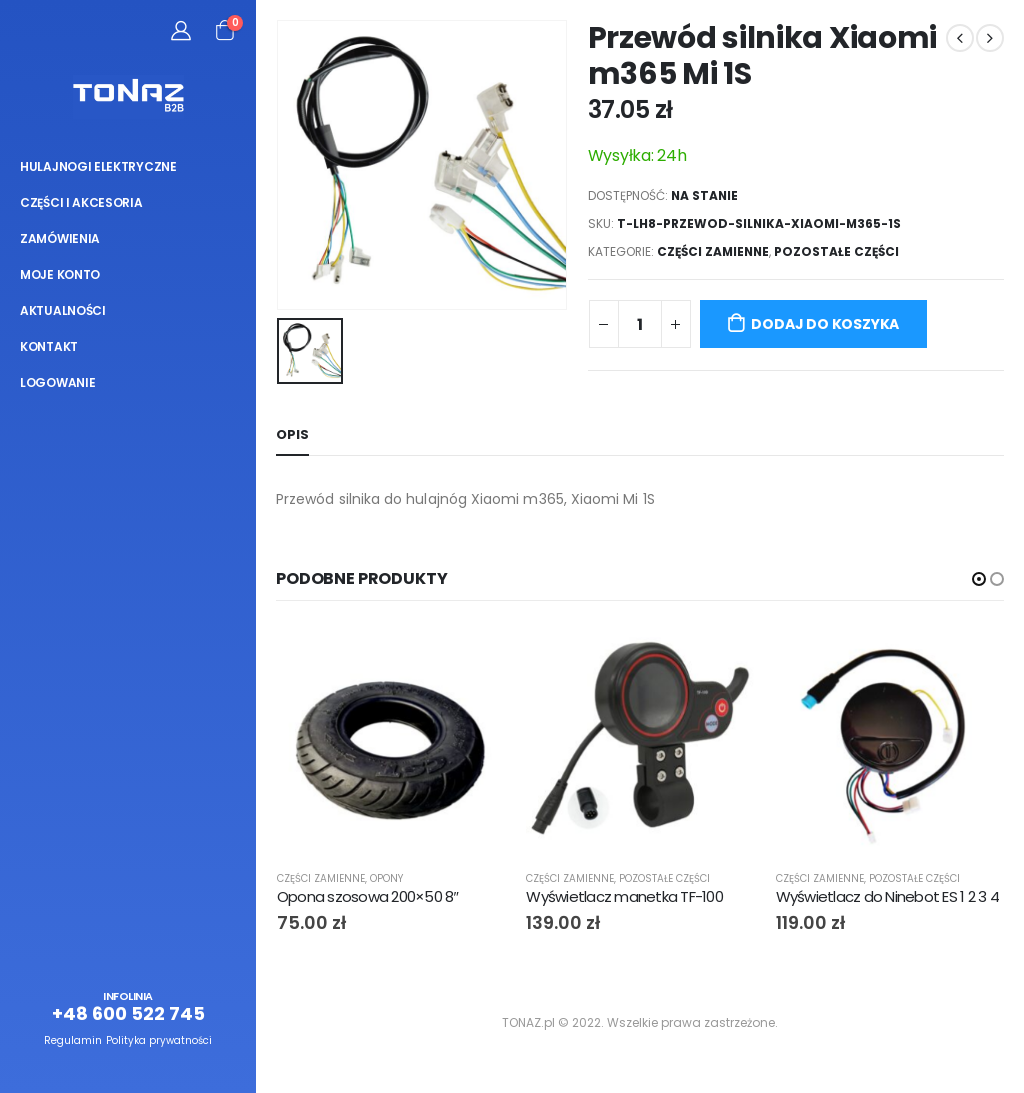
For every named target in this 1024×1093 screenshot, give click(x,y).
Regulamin (73, 1040)
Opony (386, 878)
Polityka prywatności (159, 1040)
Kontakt (49, 346)
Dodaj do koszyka (825, 324)
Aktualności (63, 310)
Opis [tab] (292, 434)
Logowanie (57, 382)
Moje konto (60, 274)
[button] (979, 579)
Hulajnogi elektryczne (98, 166)
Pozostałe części (836, 251)
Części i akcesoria (81, 202)
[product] (391, 739)
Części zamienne (713, 251)
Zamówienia (60, 238)
